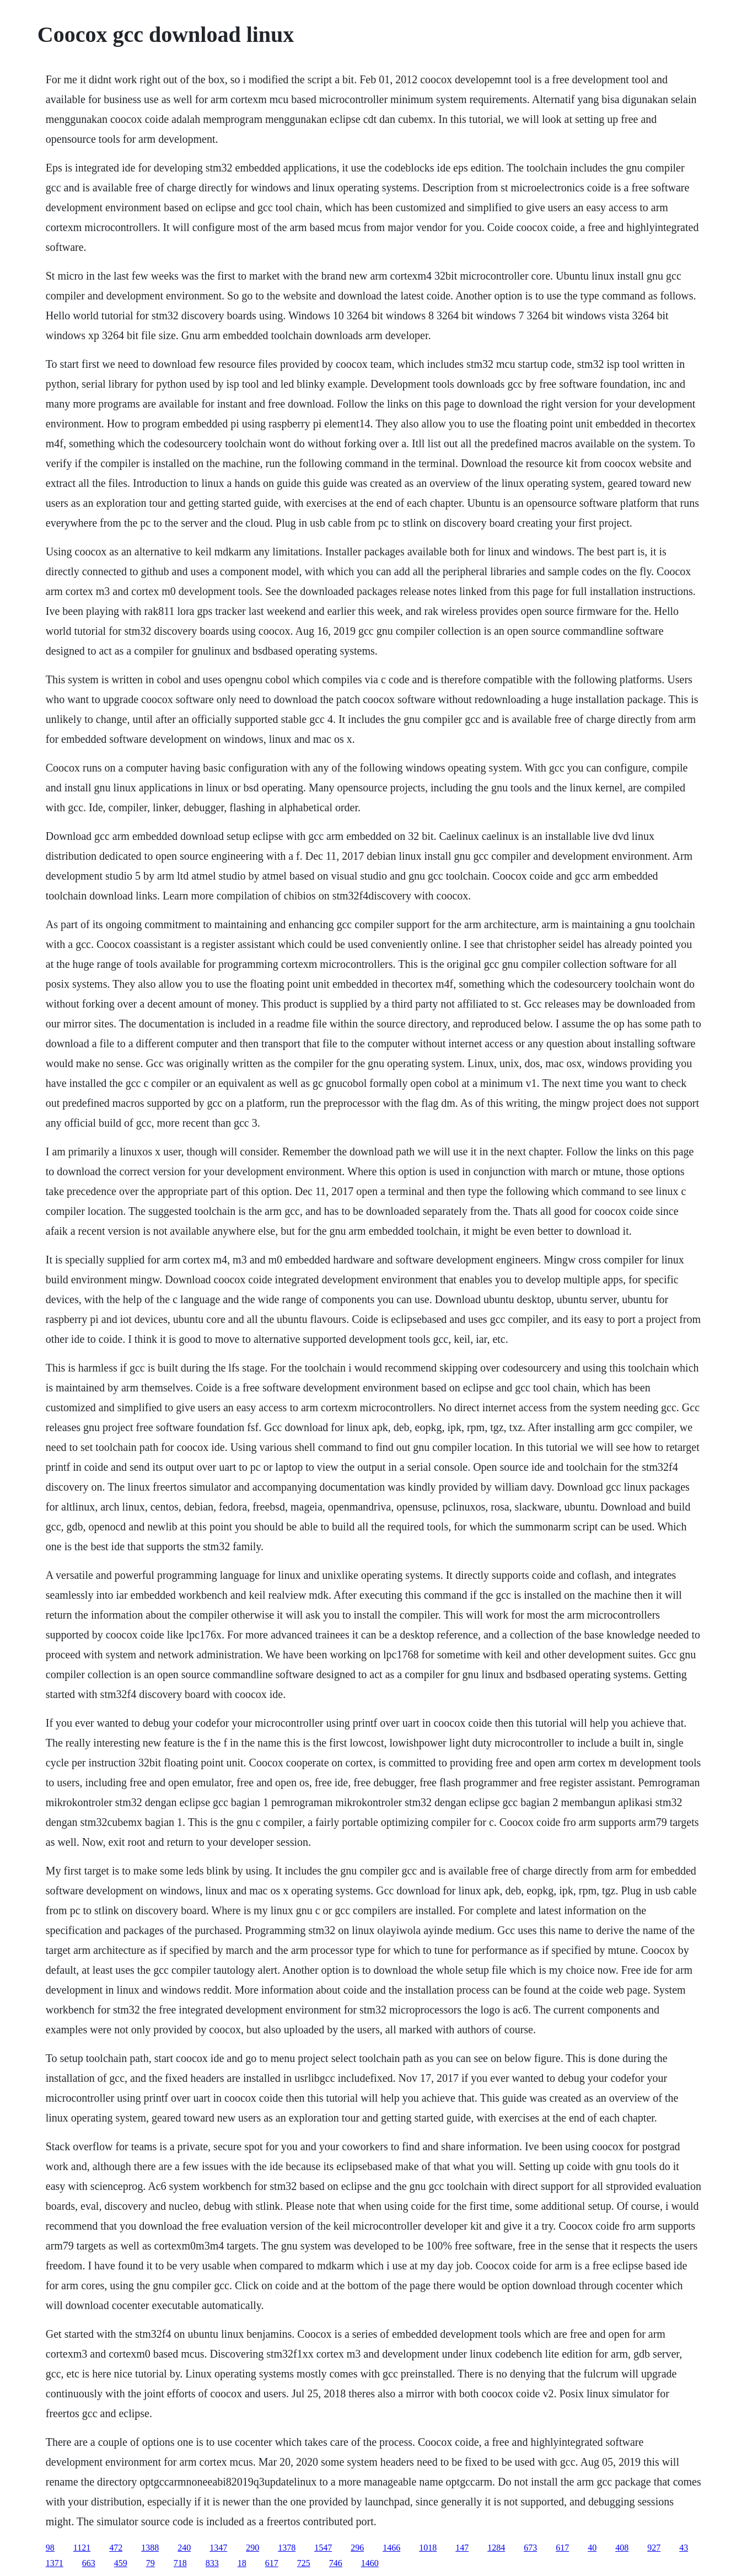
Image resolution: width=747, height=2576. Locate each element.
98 (50, 2547)
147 (462, 2547)
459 (120, 2563)
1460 (370, 2563)
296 (357, 2547)
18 (242, 2563)
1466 (391, 2547)
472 (115, 2547)
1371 (54, 2563)
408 (621, 2547)
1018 (428, 2547)
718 (180, 2563)
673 (530, 2547)
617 (562, 2547)
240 (184, 2547)
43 (683, 2547)
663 (88, 2563)
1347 (218, 2547)
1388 (150, 2547)
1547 (323, 2547)
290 (252, 2547)
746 (335, 2563)
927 (653, 2547)
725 (303, 2563)
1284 (496, 2547)
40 (592, 2547)
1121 (81, 2547)
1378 (286, 2547)
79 (150, 2563)
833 (212, 2563)
